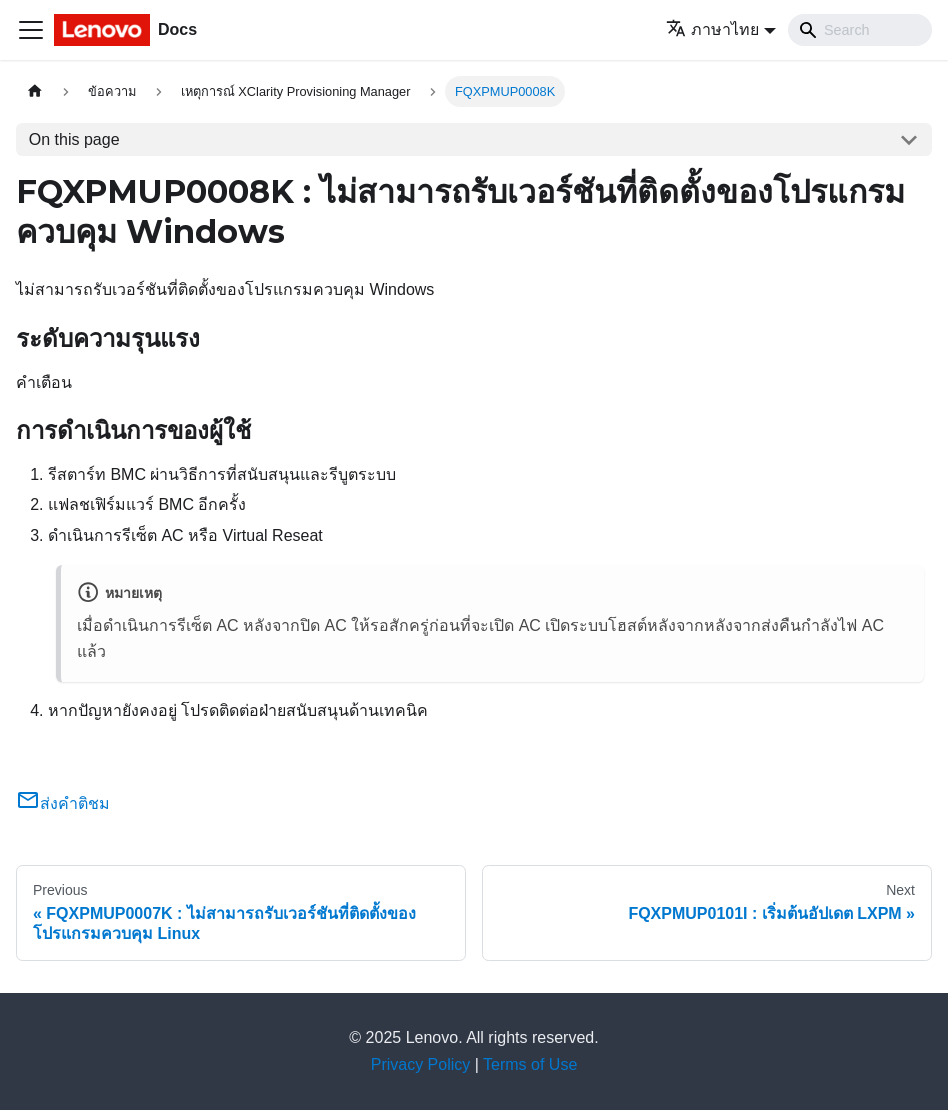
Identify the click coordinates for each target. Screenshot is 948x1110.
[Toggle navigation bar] (31, 30)
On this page (74, 139)
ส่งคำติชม (63, 803)
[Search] (860, 30)
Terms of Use (530, 1064)
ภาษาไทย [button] (712, 29)
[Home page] (35, 91)
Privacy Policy (421, 1064)
